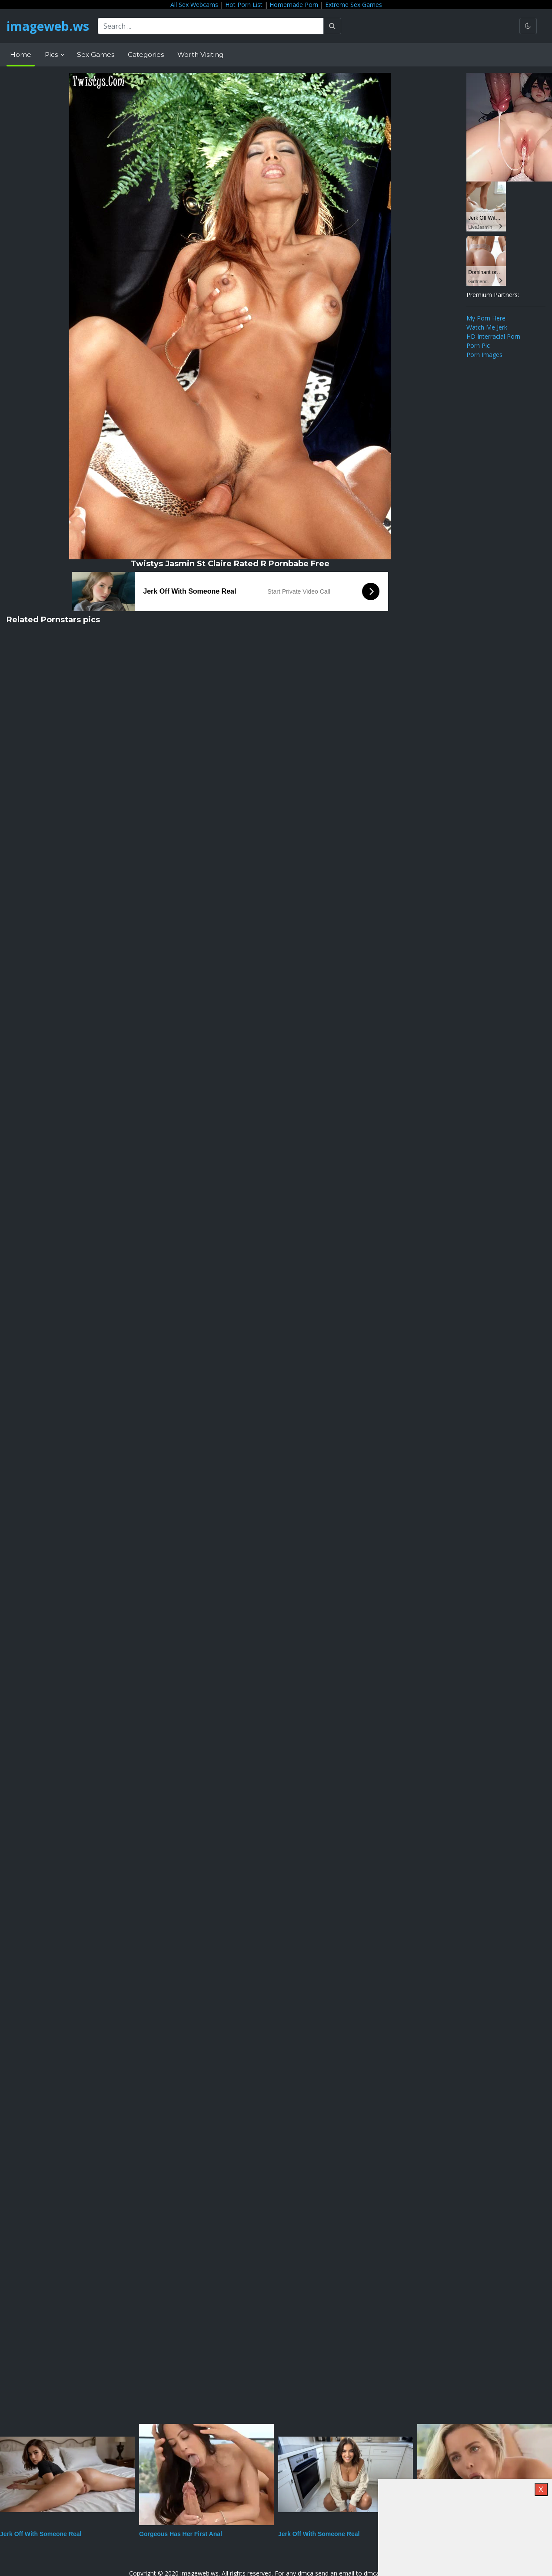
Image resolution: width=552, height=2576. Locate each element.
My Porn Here (485, 318)
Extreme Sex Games (353, 4)
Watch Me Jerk (486, 327)
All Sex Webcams (194, 4)
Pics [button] (52, 54)
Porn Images (484, 354)
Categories (146, 54)
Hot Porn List (244, 4)
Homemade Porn (293, 4)
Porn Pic (478, 345)
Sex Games (95, 54)
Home (20, 54)
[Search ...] (211, 26)
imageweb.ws (48, 26)
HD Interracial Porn (493, 336)
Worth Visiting (200, 54)
